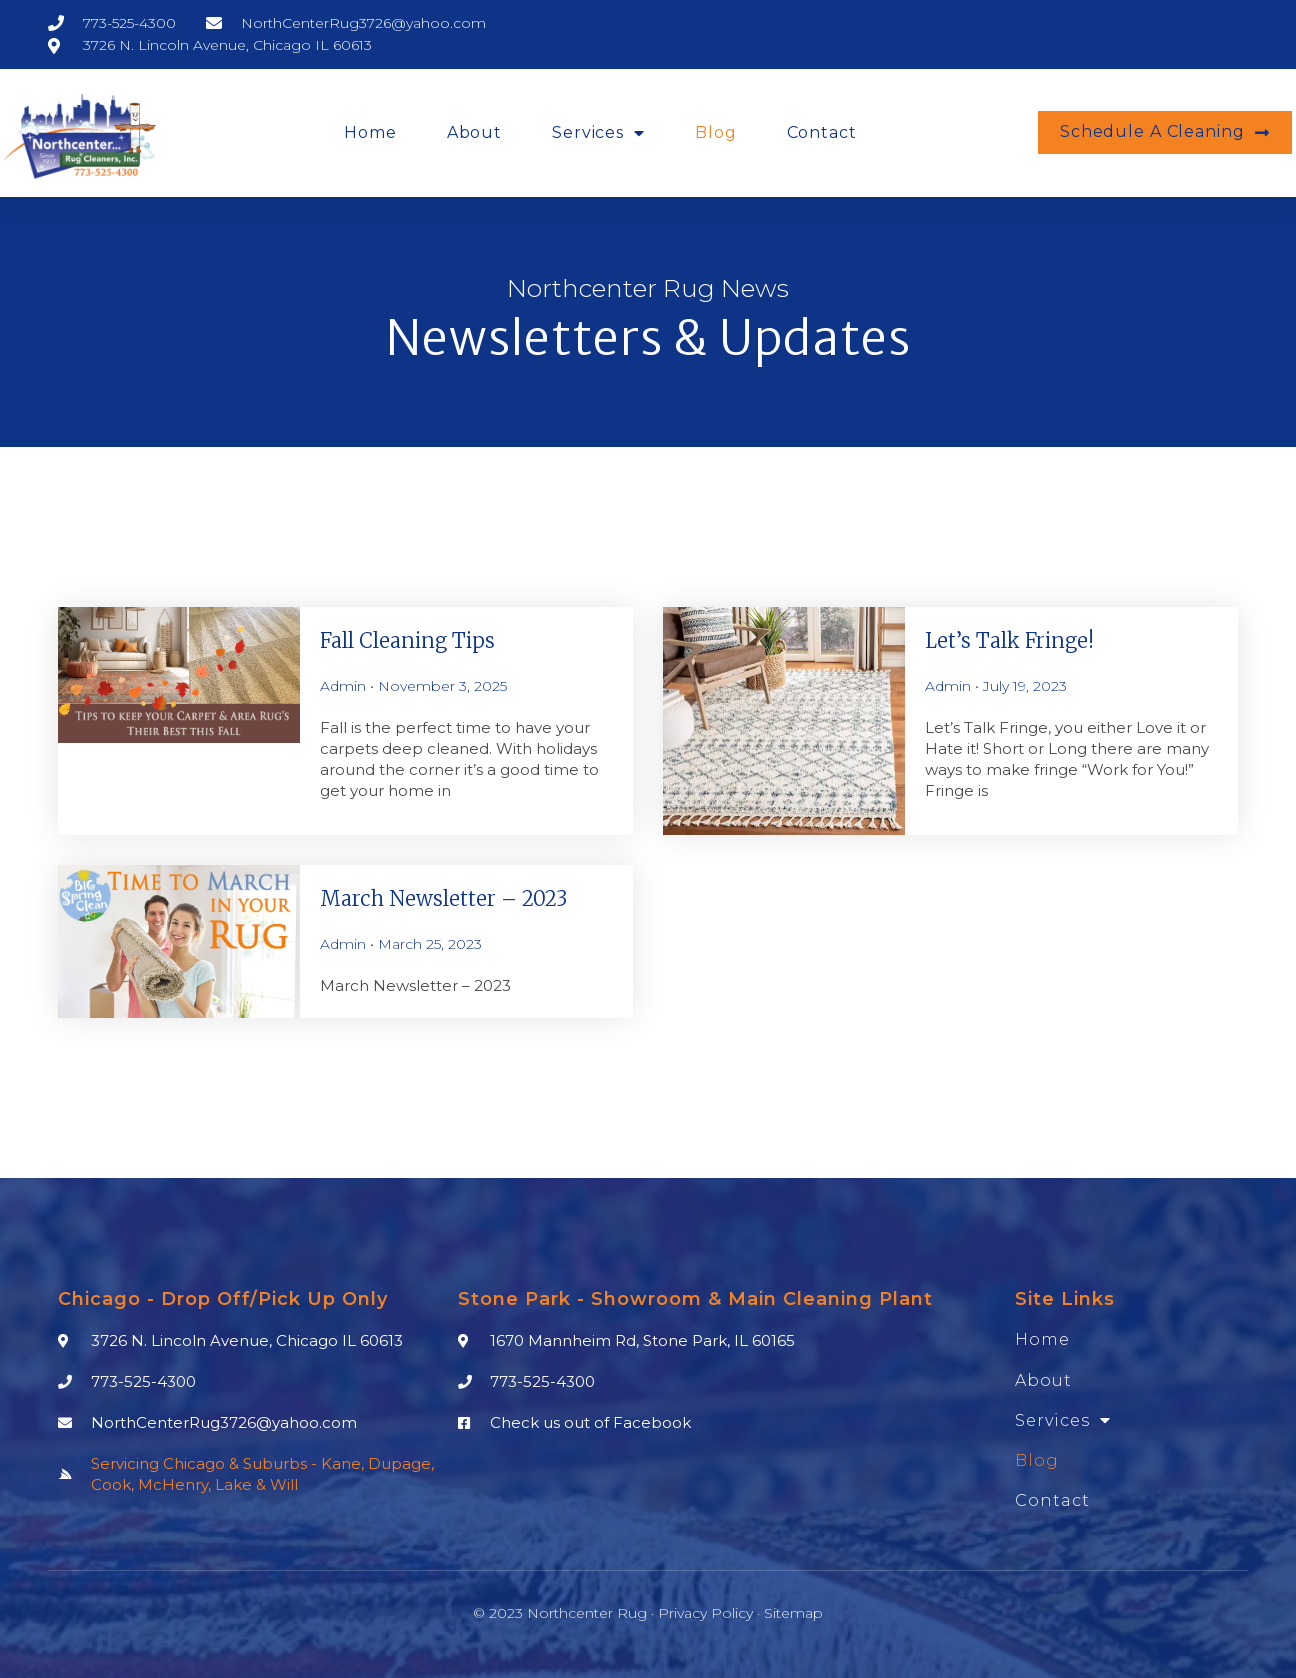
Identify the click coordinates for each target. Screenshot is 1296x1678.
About (474, 132)
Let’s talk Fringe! (1009, 640)
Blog (716, 132)
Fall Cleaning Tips (407, 640)
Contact (822, 132)
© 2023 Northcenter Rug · (565, 1613)
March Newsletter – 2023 (443, 898)
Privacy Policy (705, 1613)
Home (370, 132)
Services (598, 133)
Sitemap (793, 1613)
